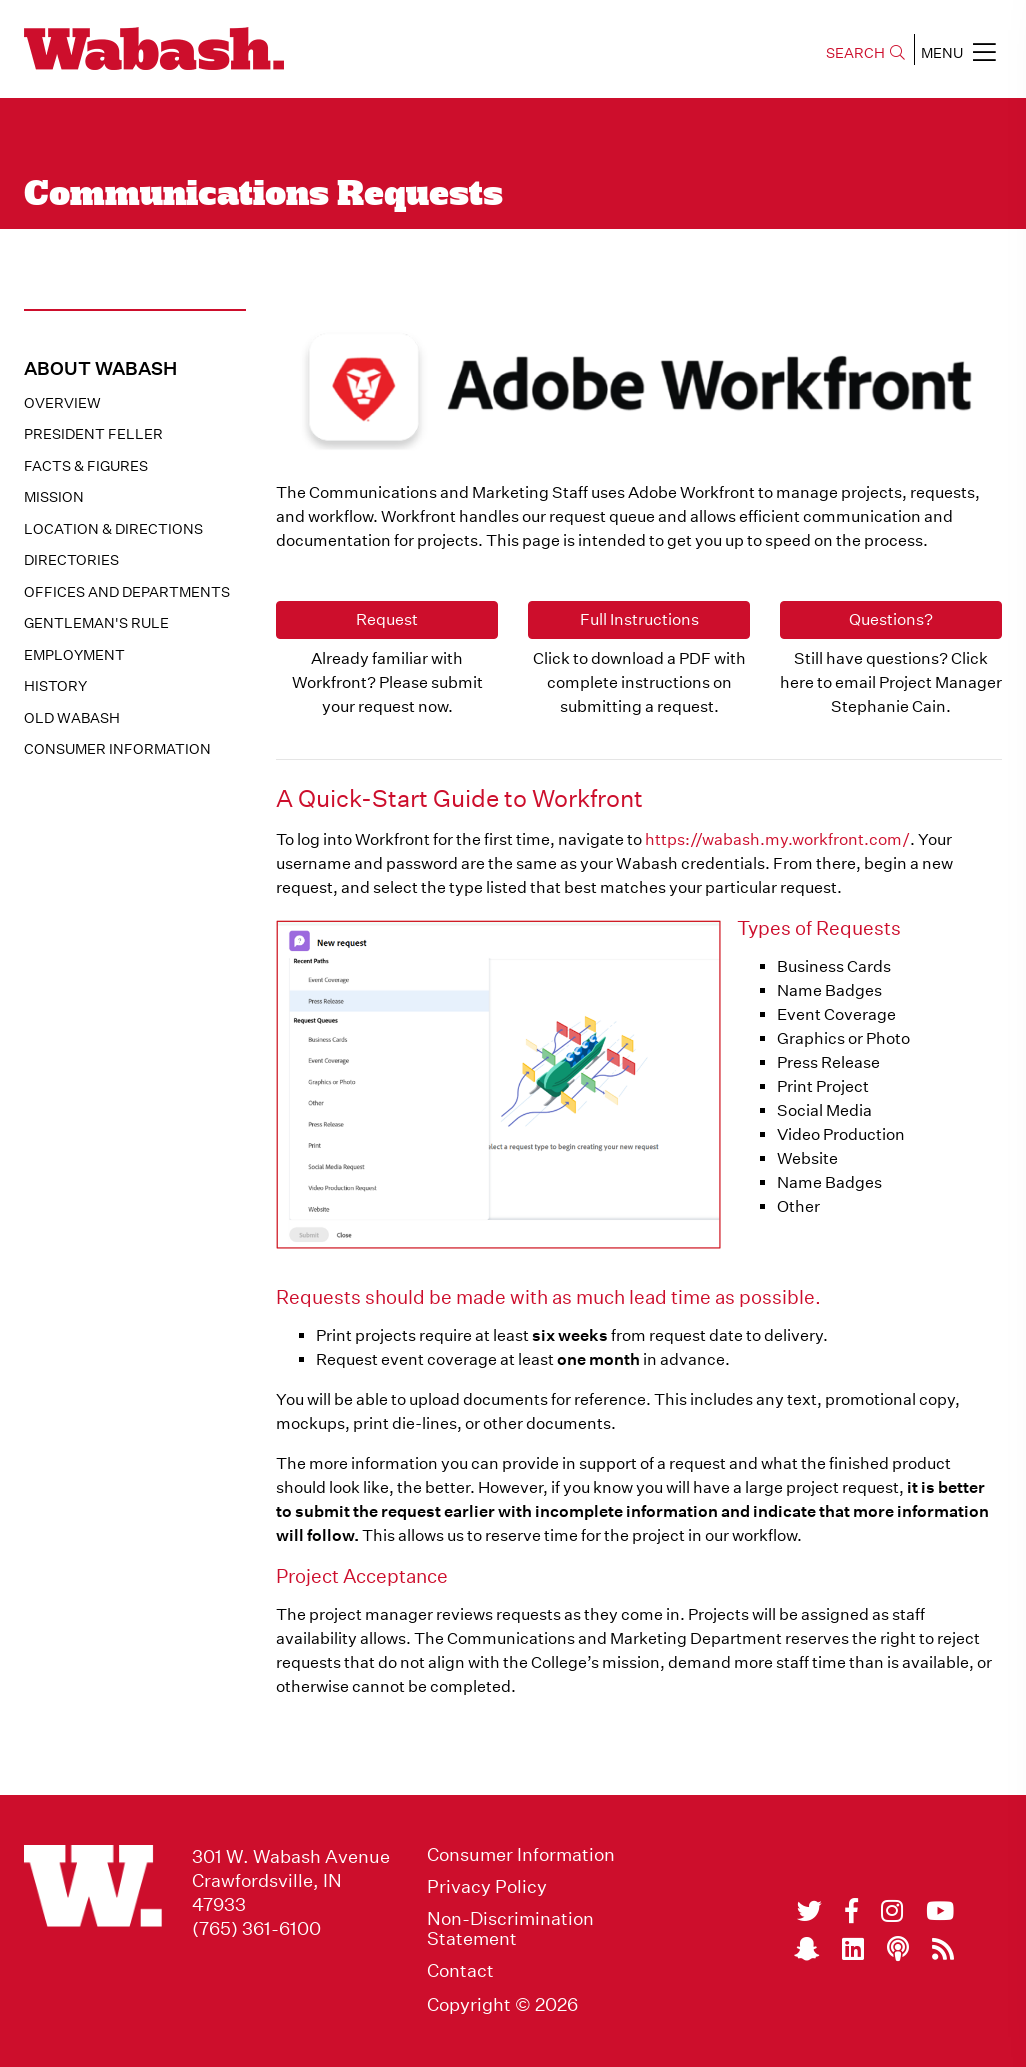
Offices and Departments (127, 592)
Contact (460, 1971)
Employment (74, 655)
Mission (54, 497)
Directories (71, 560)
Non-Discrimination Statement (510, 1929)
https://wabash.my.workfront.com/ (777, 839)
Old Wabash (72, 718)
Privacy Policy (487, 1887)
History (55, 686)
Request (387, 619)
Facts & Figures (86, 466)
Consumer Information (117, 749)
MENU (958, 52)
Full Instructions (639, 619)
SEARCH (865, 53)
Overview (62, 403)
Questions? (891, 619)
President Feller (93, 434)
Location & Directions (113, 529)
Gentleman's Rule (96, 623)
